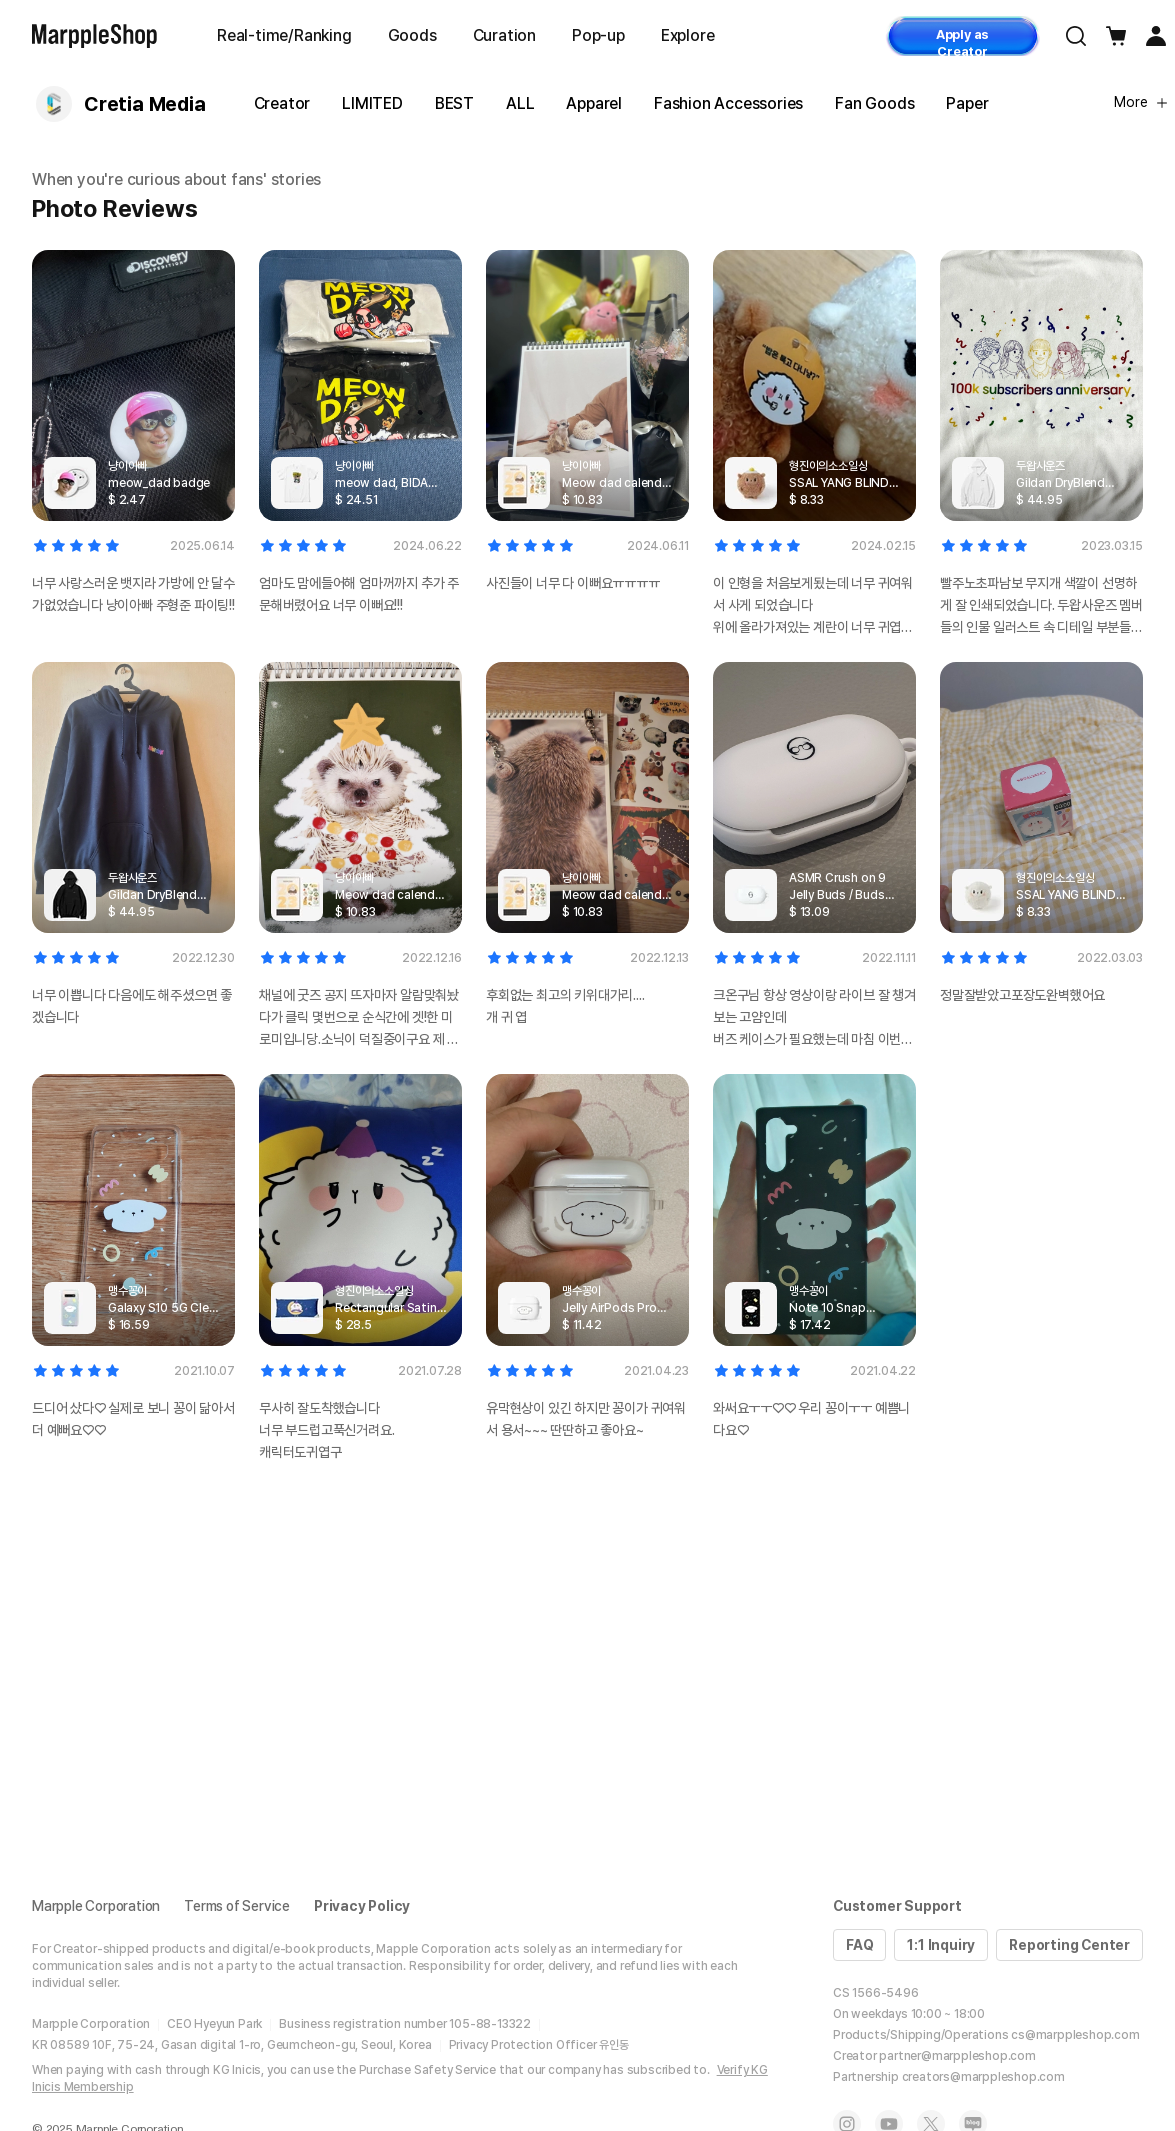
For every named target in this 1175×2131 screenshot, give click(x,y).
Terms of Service (237, 1906)
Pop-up (598, 35)
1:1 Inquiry (941, 1945)
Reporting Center (1069, 1945)
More (1141, 102)
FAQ (859, 1945)
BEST (454, 103)
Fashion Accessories (728, 103)
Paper (967, 103)
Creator (282, 103)
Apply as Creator (962, 41)
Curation (504, 35)
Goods (412, 35)
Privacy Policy (362, 1906)
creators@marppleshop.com (983, 2077)
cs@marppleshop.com (1075, 2035)
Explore (688, 35)
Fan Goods (874, 103)
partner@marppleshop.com (957, 2056)
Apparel (594, 103)
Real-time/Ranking (284, 35)
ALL (520, 103)
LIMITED (372, 103)
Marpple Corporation (96, 1906)
